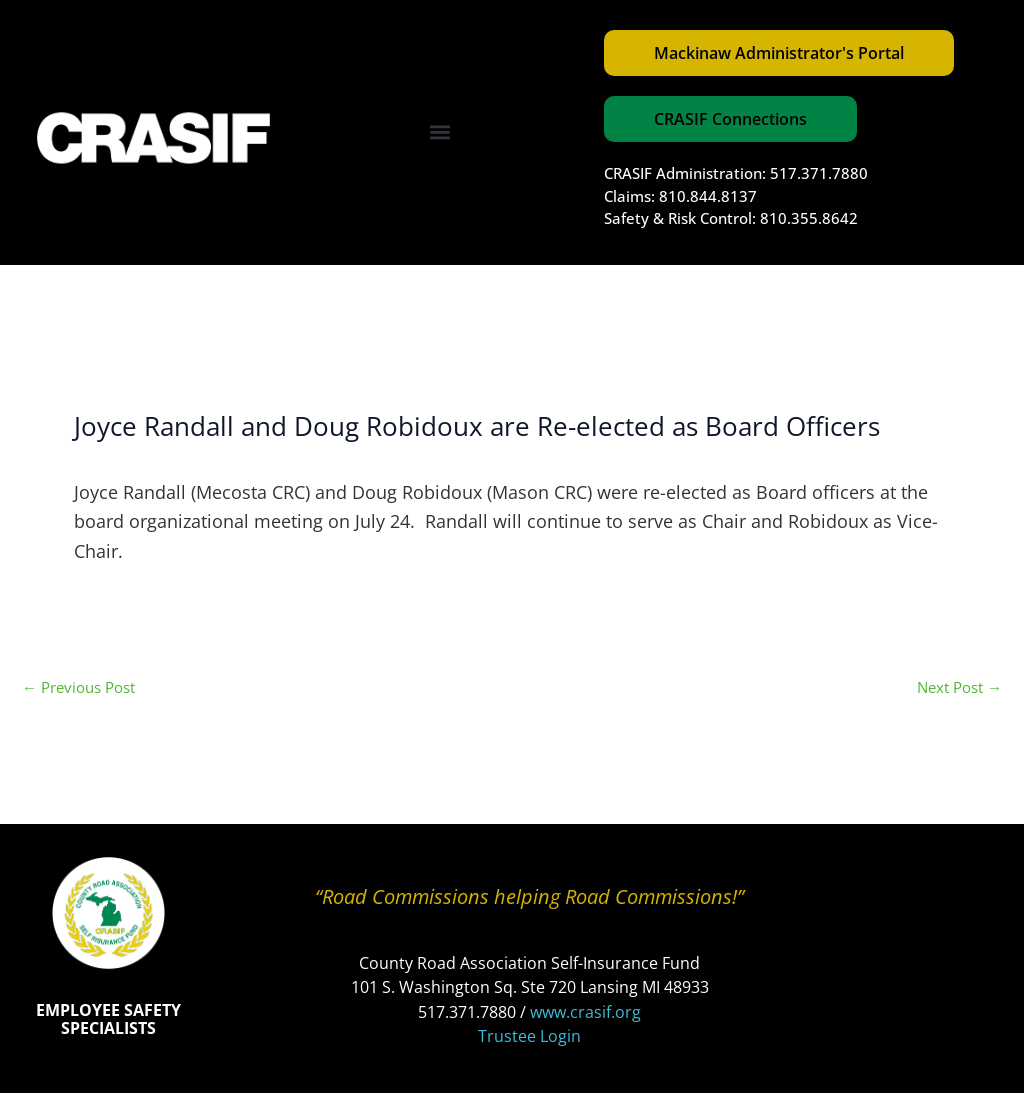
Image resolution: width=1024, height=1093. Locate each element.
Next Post (959, 687)
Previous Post (78, 687)
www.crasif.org (585, 1012)
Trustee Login (529, 1036)
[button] (440, 132)
